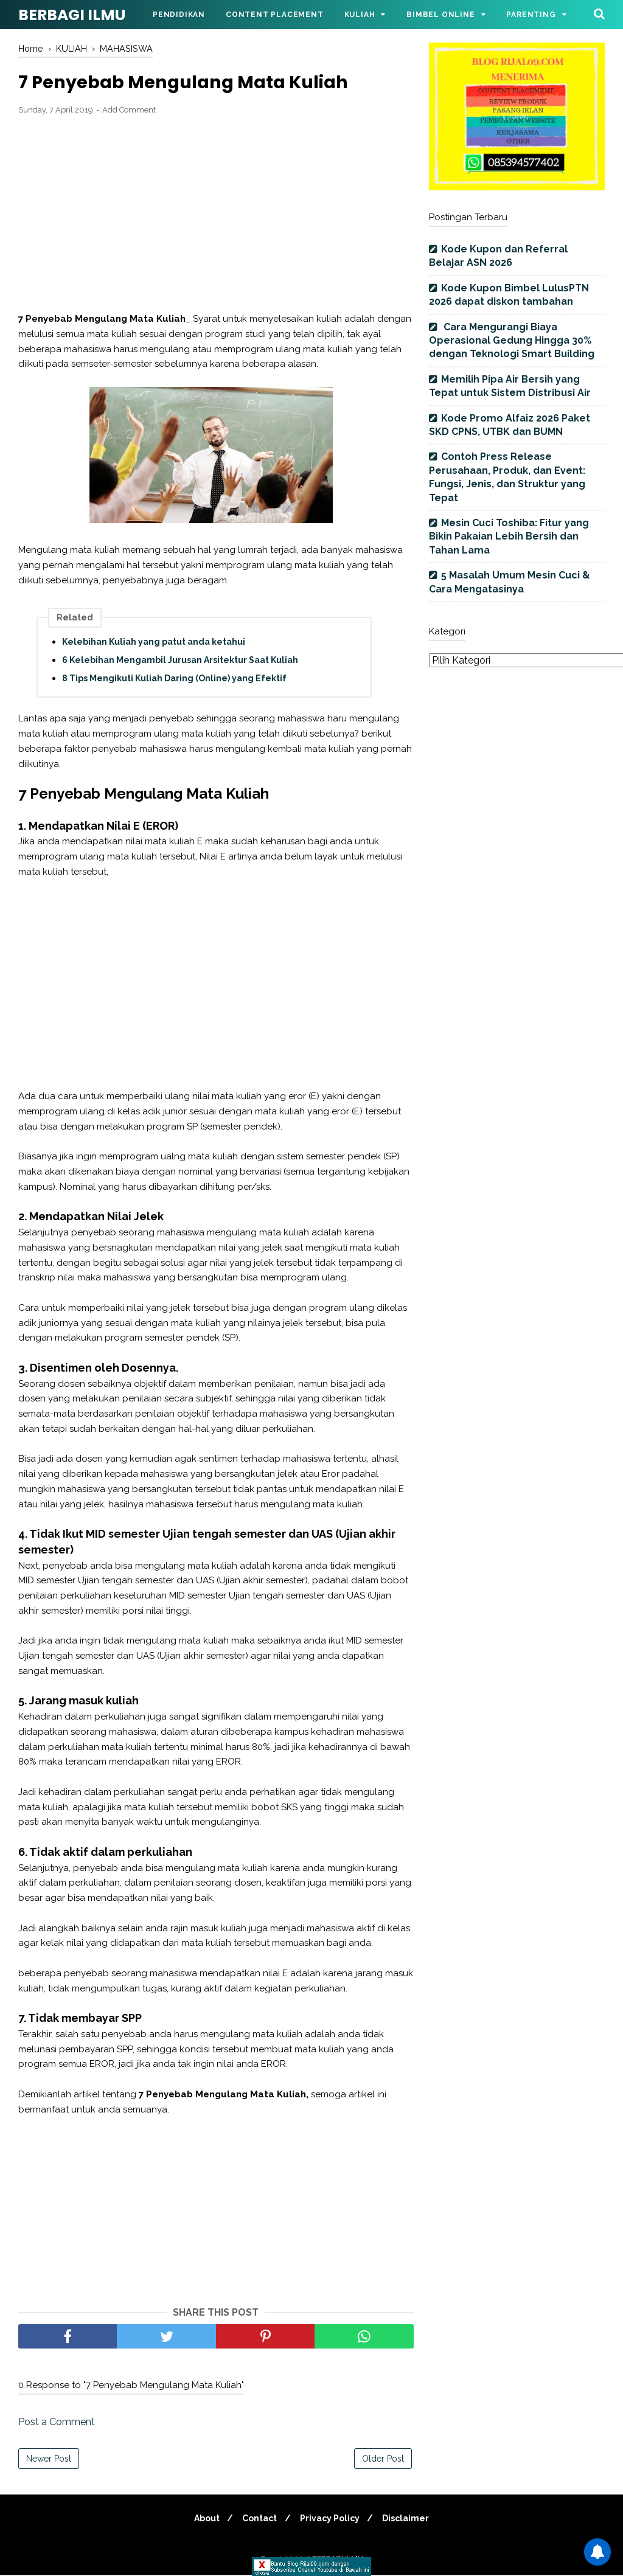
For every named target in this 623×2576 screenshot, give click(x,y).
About (202, 2519)
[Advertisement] (216, 215)
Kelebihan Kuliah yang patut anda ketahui (153, 643)
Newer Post (48, 2460)
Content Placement (275, 14)
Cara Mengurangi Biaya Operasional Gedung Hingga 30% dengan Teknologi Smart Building (511, 340)
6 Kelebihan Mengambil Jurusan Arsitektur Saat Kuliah (180, 661)
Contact (258, 2519)
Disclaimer (411, 2519)
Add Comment (129, 111)
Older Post (383, 2460)
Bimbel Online (440, 14)
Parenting (530, 14)
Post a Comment (56, 2423)
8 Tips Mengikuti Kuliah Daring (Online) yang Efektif (174, 679)
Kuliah (359, 14)
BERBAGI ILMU (71, 15)
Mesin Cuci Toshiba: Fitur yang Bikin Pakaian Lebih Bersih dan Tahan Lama (509, 536)
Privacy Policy (331, 2519)
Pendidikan (179, 14)
